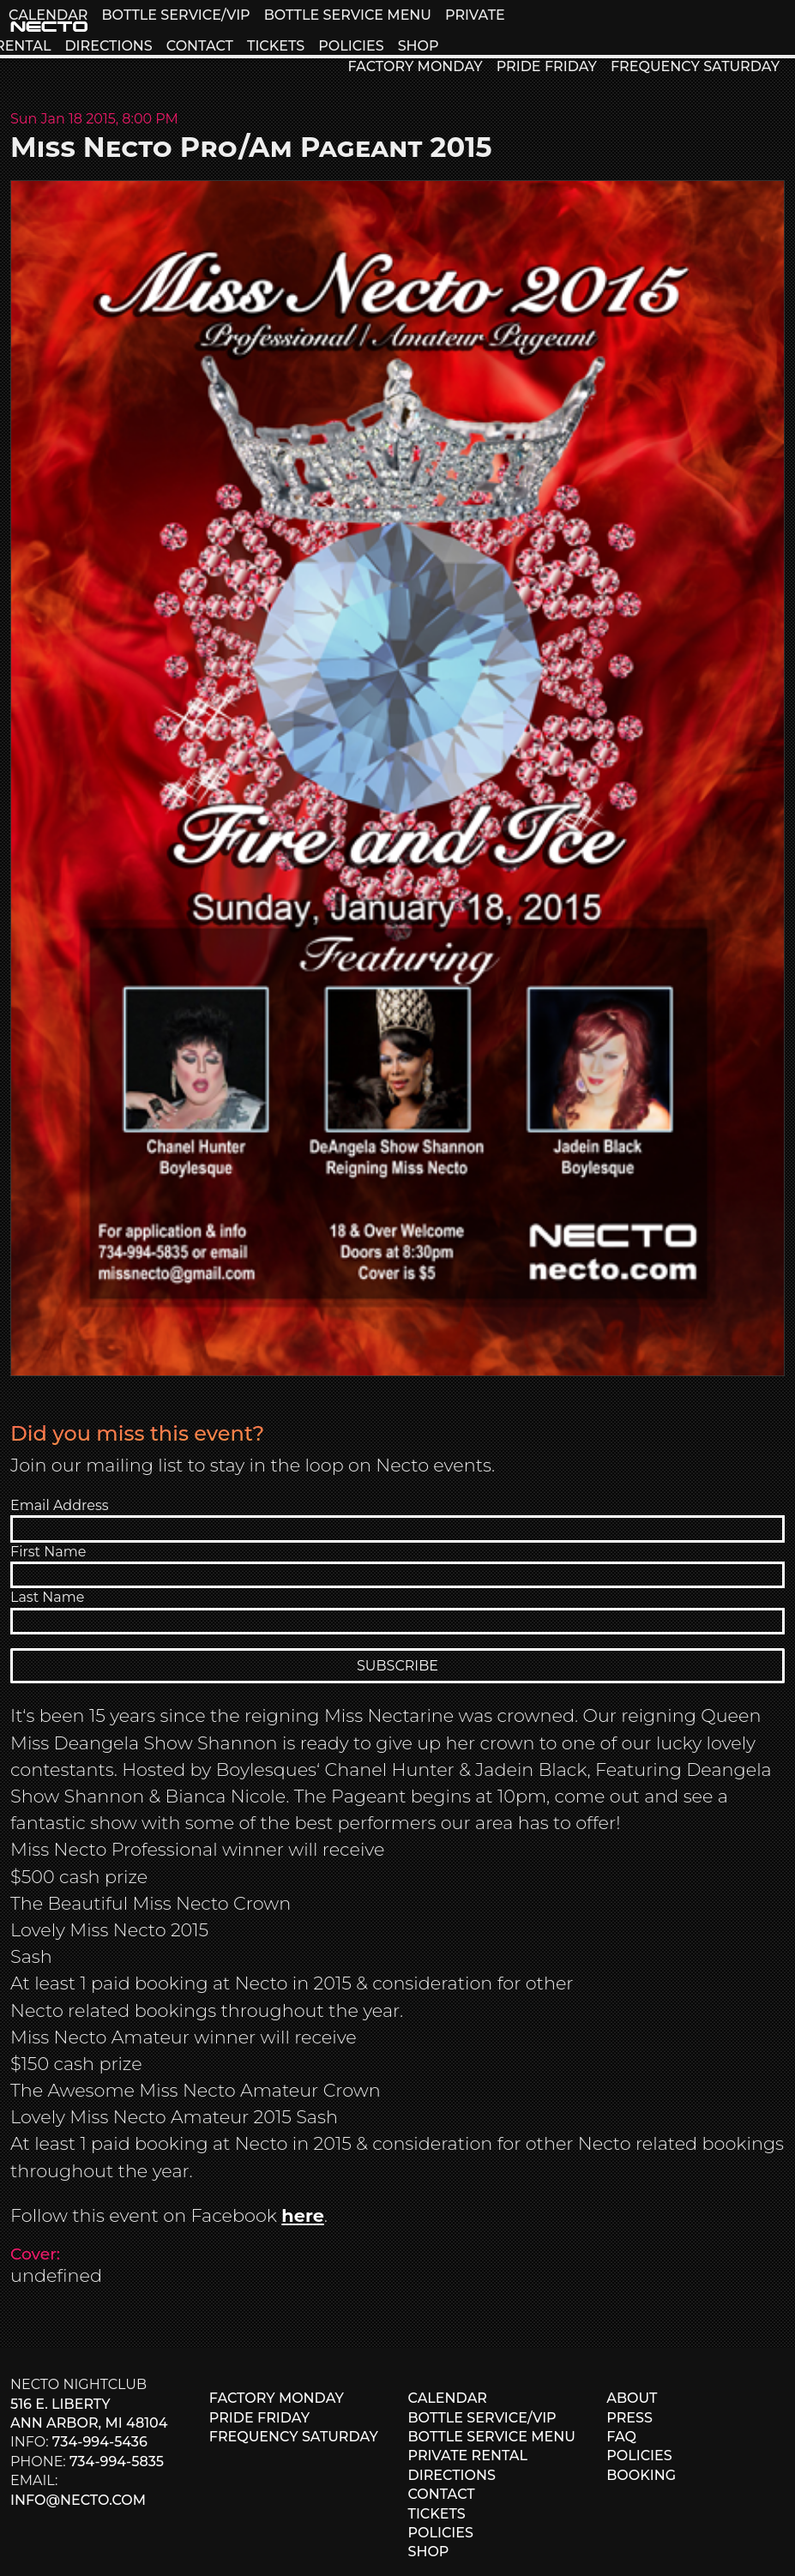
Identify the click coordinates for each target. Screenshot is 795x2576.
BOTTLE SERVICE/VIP (175, 15)
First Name (48, 1552)
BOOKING (641, 2475)
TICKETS (275, 46)
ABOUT (631, 2398)
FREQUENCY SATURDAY (695, 66)
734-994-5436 (100, 2442)
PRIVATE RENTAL (468, 2455)
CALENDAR (48, 15)
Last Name (47, 1597)
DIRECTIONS (108, 46)
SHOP (418, 46)
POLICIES (350, 46)
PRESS (629, 2418)
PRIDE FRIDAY (547, 66)
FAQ (621, 2437)
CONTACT (199, 46)
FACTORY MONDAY (414, 66)
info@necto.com (78, 2500)
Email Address (59, 1505)
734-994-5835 (116, 2461)
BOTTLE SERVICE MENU (347, 15)
